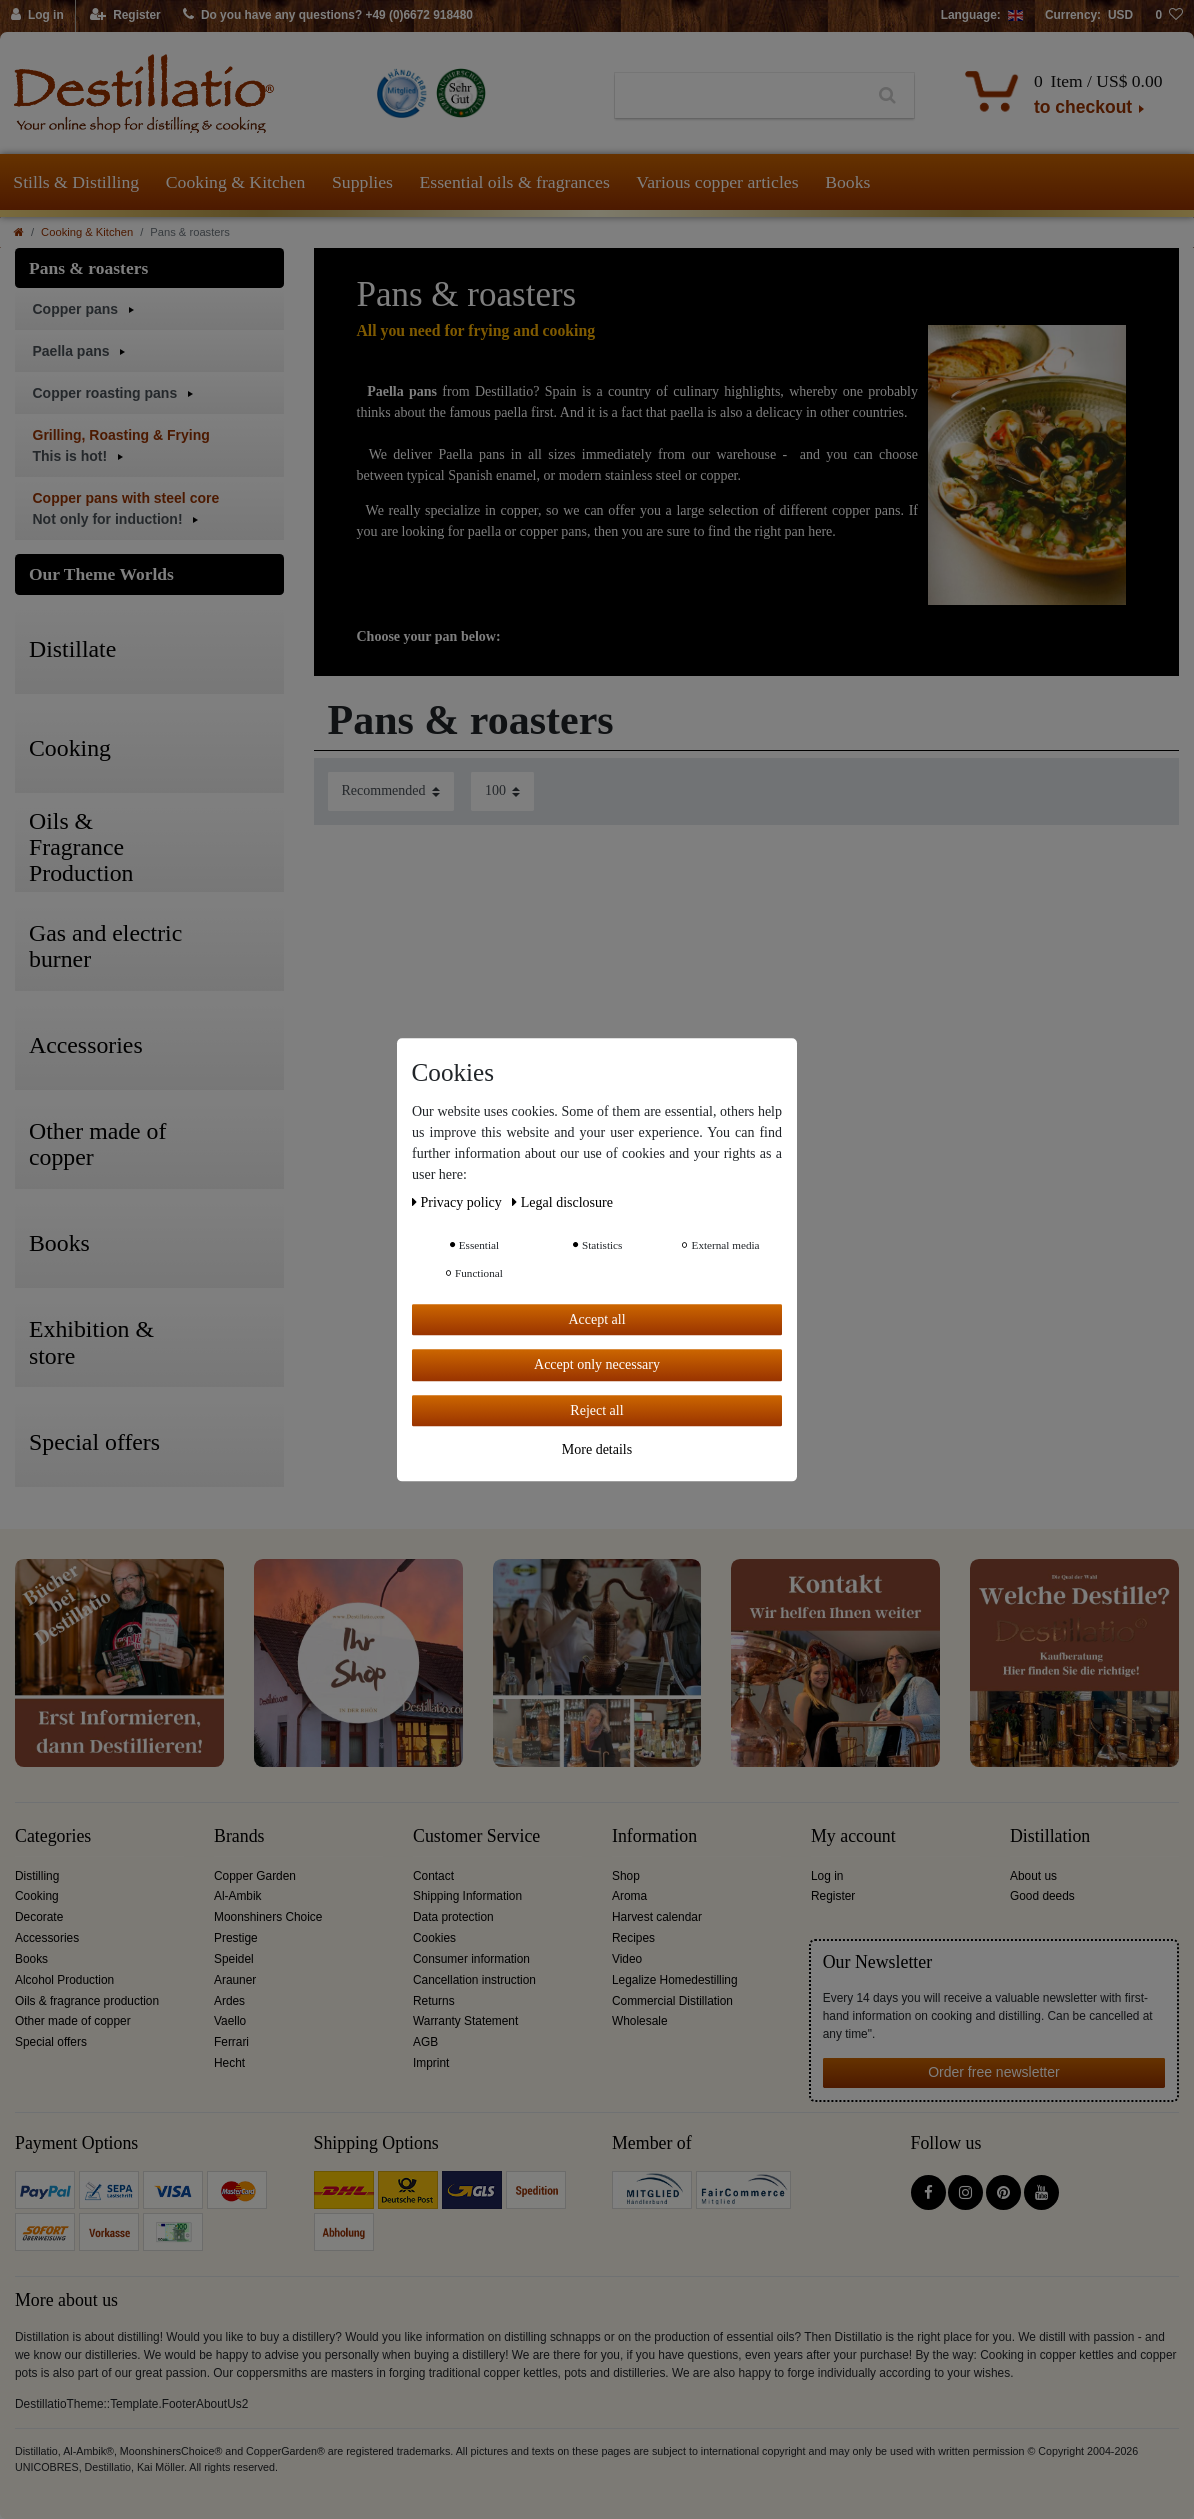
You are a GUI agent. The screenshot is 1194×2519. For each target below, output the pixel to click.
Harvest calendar (657, 1917)
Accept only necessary (597, 1364)
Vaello (230, 2021)
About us (1033, 1876)
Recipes (633, 1938)
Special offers (51, 2042)
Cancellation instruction (474, 1980)
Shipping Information (467, 1896)
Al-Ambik (238, 1896)
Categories (53, 1836)
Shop (626, 1876)
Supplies (362, 182)
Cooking (37, 1896)
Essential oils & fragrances (515, 182)
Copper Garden (255, 1876)
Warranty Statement (465, 2021)
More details (597, 1449)
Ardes (229, 2001)
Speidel (234, 1959)
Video (627, 1959)
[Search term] (738, 96)
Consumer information (471, 1959)
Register (833, 1896)
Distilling (37, 1876)
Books (847, 182)
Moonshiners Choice (268, 1917)
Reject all (596, 1410)
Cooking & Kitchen (236, 182)
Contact (433, 1876)
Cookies (434, 1938)
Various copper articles (717, 182)
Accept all (596, 1319)
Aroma (629, 1896)
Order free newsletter (994, 2072)
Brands (239, 1836)
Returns (434, 2001)
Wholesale (640, 2021)
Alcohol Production (64, 1980)
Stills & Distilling (76, 182)
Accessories (47, 1938)
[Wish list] (1169, 16)
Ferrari (231, 2042)
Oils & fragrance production (87, 2001)
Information (654, 1836)
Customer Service (476, 1836)
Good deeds (1042, 1896)
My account (853, 1836)
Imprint (431, 2063)
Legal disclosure (562, 1202)
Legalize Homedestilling (675, 1980)
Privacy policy (458, 1202)
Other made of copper (73, 2021)
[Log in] (38, 16)
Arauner (235, 1980)
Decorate (39, 1917)
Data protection (453, 1917)
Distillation (1050, 1836)
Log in (827, 1876)
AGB (425, 2042)
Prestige (236, 1938)
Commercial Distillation (672, 2001)
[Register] (125, 16)
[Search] (887, 96)
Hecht (229, 2063)
